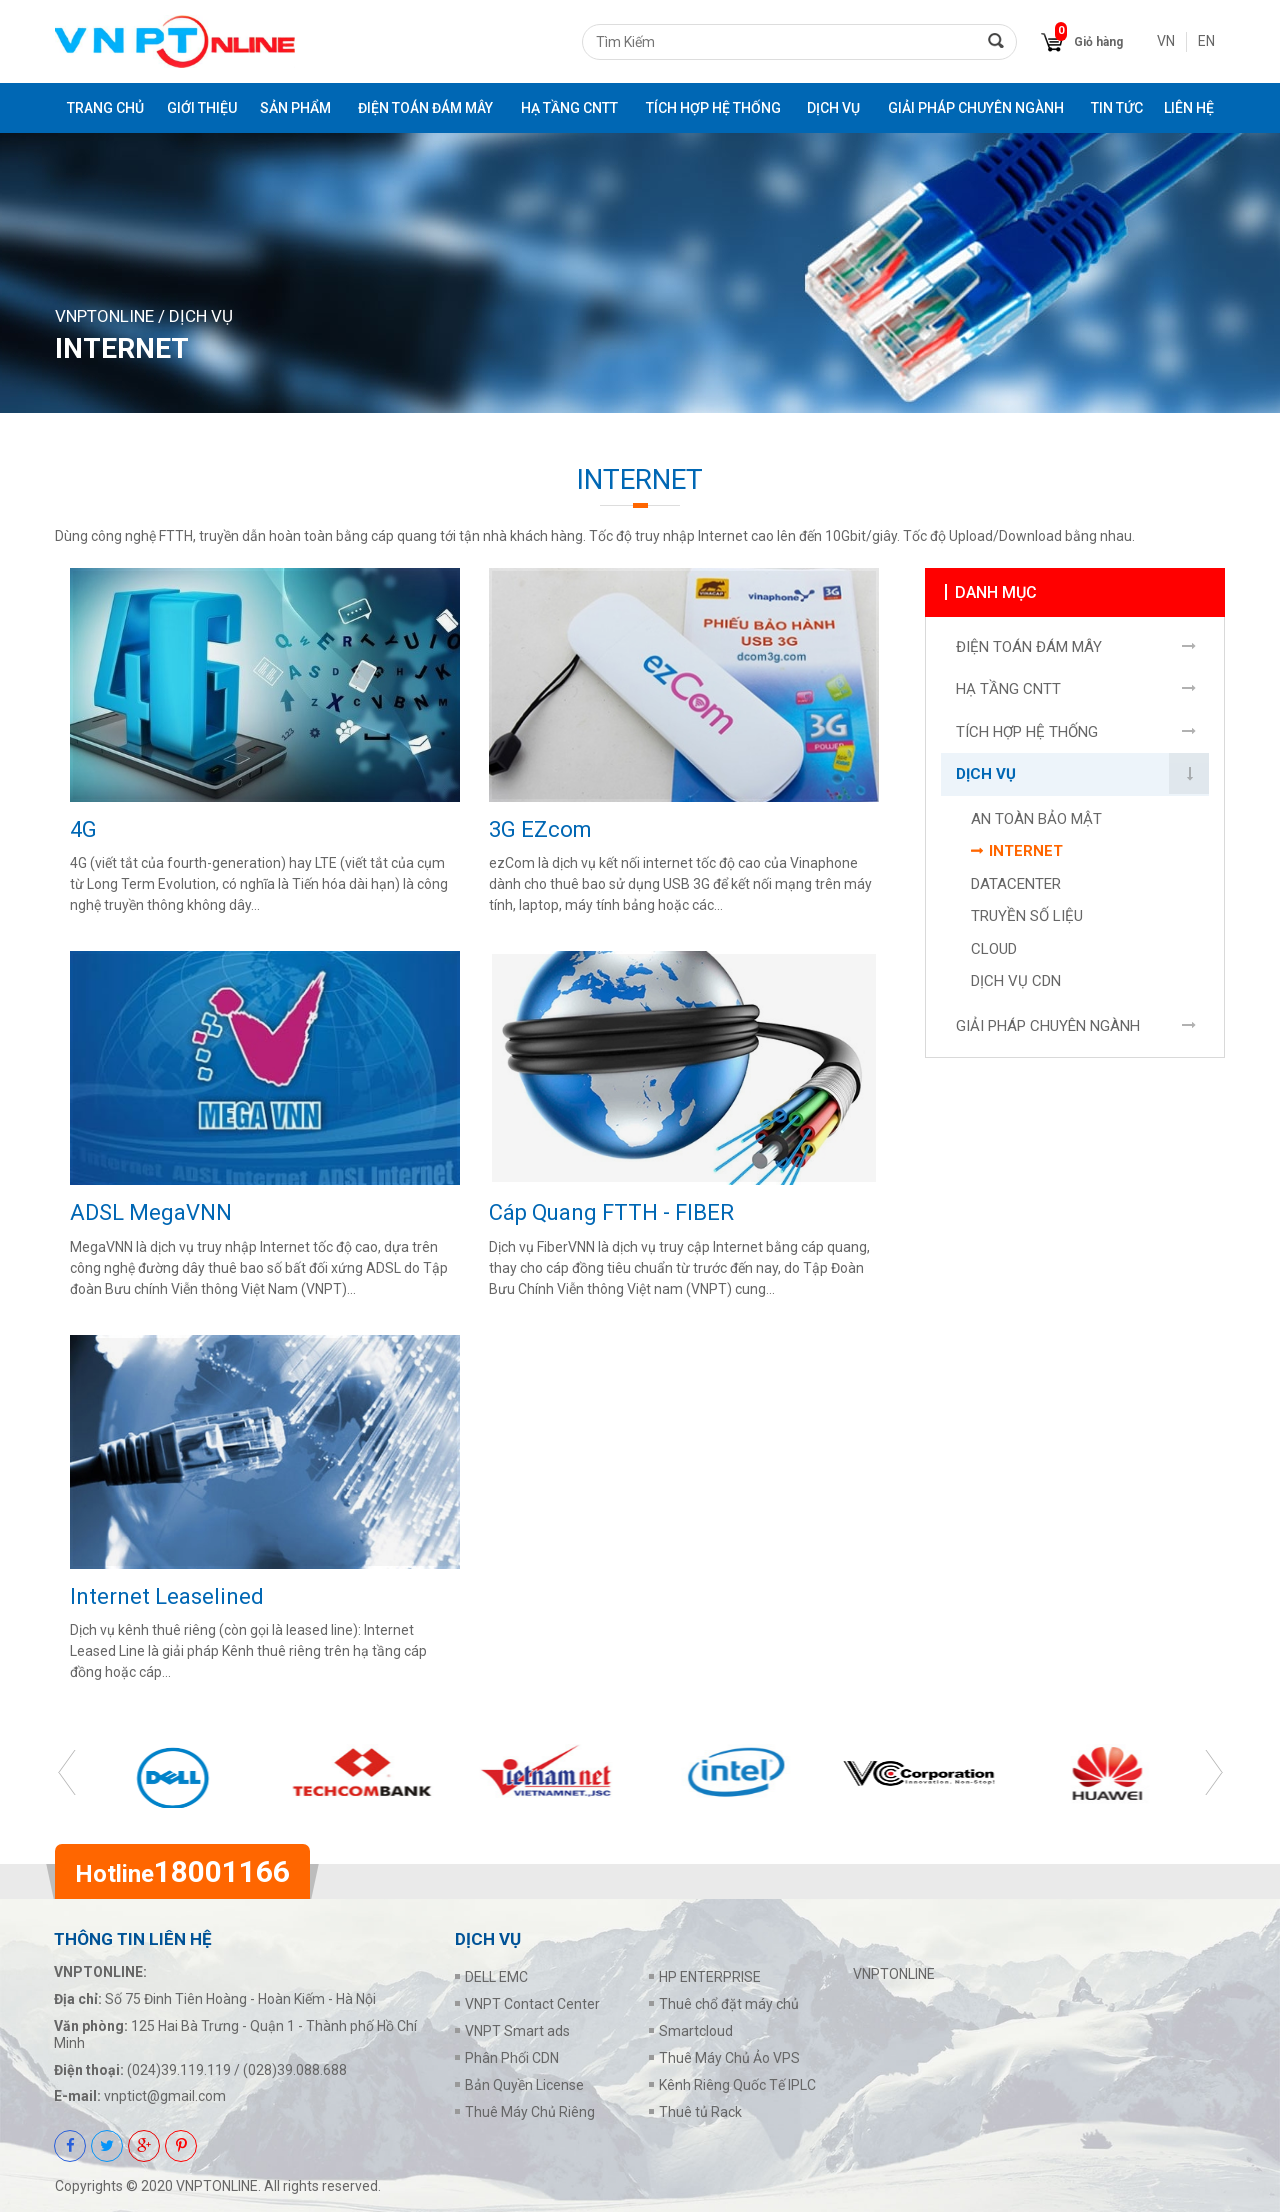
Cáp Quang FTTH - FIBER (611, 1212)
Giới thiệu (202, 108)
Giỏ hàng (1098, 42)
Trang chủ (105, 108)
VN (1166, 41)
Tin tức (1117, 108)
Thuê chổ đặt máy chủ (729, 2004)
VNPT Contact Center (532, 2004)
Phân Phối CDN (512, 2058)
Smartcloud (696, 2031)
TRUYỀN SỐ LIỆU (1027, 921)
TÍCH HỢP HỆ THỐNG (713, 108)
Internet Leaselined (167, 1596)
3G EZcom (540, 829)
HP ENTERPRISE (710, 1977)
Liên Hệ (1189, 108)
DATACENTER (1016, 889)
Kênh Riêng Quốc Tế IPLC (737, 2085)
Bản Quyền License (524, 2085)
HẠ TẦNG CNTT (569, 108)
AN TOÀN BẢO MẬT (1036, 824)
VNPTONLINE (104, 316)
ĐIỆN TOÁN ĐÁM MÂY (425, 108)
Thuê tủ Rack (700, 2112)
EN (1206, 41)
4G (83, 829)
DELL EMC (496, 1977)
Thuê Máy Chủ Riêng (530, 2112)
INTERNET (1026, 856)
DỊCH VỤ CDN (1016, 986)
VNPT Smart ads (517, 2031)
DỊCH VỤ (833, 108)
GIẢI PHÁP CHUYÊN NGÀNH (976, 108)
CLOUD (994, 954)
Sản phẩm (295, 108)
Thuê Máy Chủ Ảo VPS (729, 2058)
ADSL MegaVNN (151, 1212)
